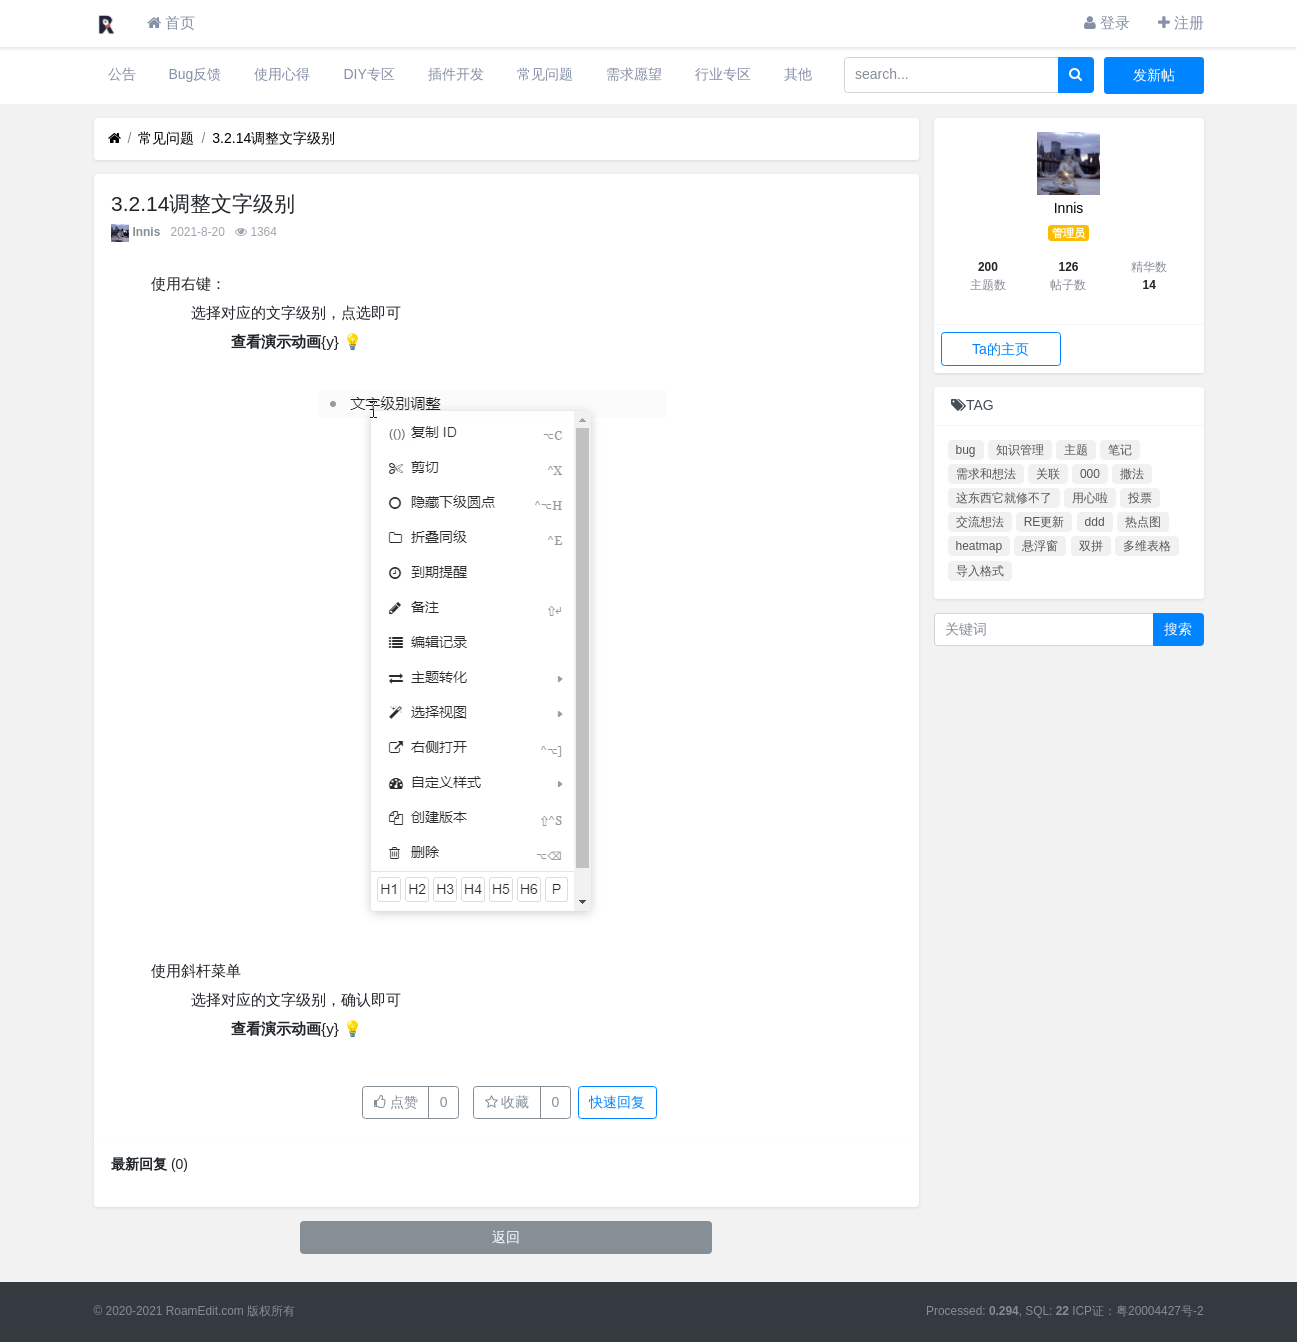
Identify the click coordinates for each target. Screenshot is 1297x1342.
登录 (1107, 22)
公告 (122, 74)
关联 (1048, 474)
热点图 (1143, 522)
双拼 (1091, 546)
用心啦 (1090, 498)
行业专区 (723, 74)
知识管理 (1020, 450)
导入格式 (980, 571)
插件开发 (456, 74)
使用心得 (282, 74)
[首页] (114, 138)
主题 (1076, 450)
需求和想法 (986, 474)
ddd (1095, 522)
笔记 (1120, 450)
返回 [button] (506, 1237)
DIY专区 (368, 74)
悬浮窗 (1040, 546)
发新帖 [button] (1154, 75)
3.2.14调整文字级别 (273, 138)
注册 (1181, 22)
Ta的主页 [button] (1000, 349)
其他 (798, 74)
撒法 (1132, 474)
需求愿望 (634, 74)
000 (1090, 474)
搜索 (1178, 629)
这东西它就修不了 (1004, 498)
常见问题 (545, 74)
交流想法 (980, 522)
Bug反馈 (195, 74)
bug (966, 450)
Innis (147, 232)
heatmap (979, 546)
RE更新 (1044, 522)
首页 (171, 22)
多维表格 (1147, 546)
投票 (1140, 498)
